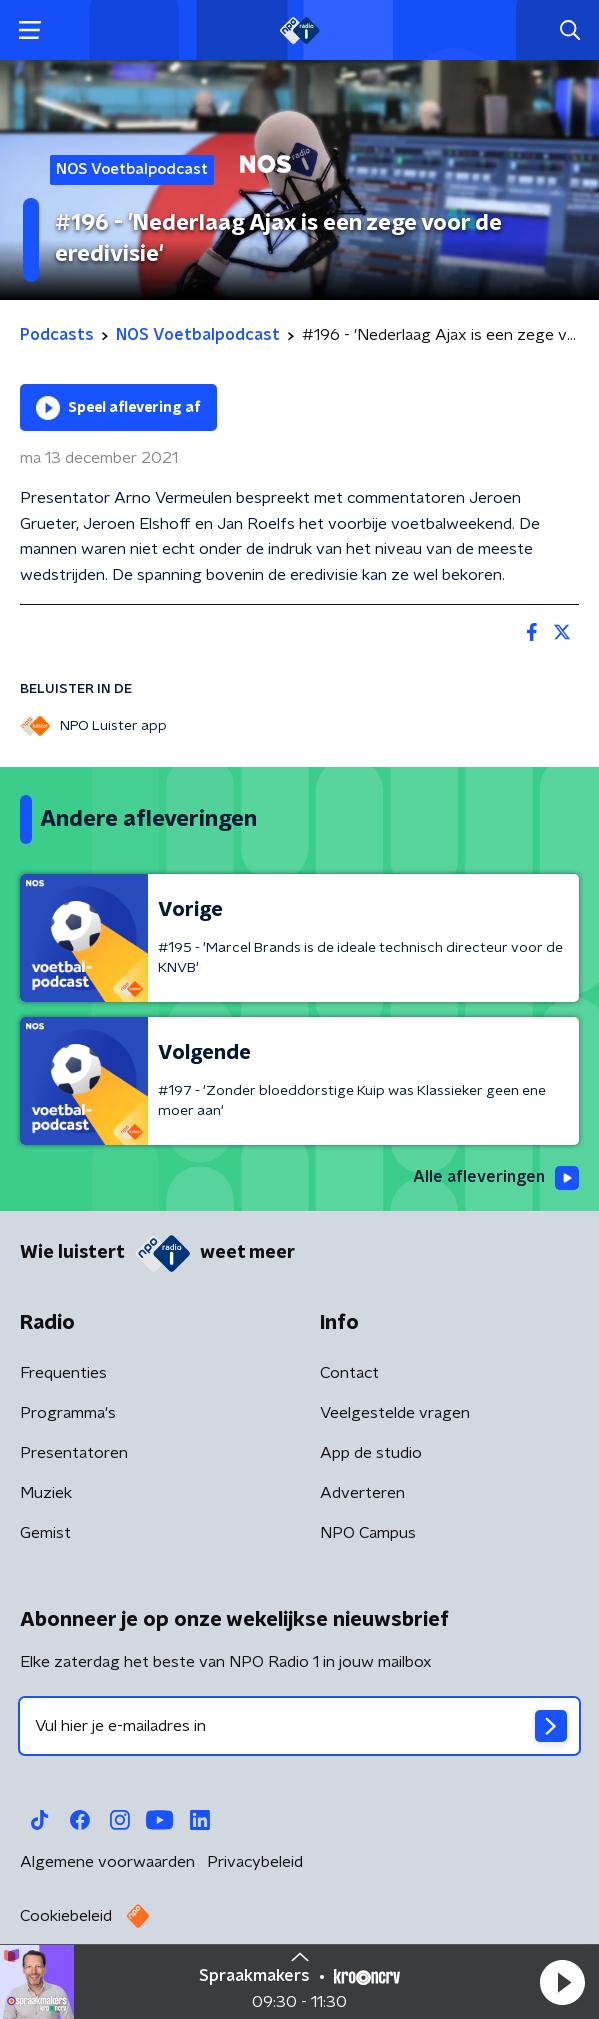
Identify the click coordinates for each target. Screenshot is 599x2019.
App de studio (371, 1453)
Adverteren (362, 1493)
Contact (349, 1373)
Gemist (45, 1533)
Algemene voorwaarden (107, 1862)
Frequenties (63, 1373)
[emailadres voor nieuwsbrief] (299, 1726)
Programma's (68, 1413)
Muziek (46, 1493)
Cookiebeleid (66, 1916)
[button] (562, 1982)
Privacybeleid (255, 1862)
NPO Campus (368, 1533)
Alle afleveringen (496, 1178)
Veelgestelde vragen (395, 1413)
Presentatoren (74, 1453)
